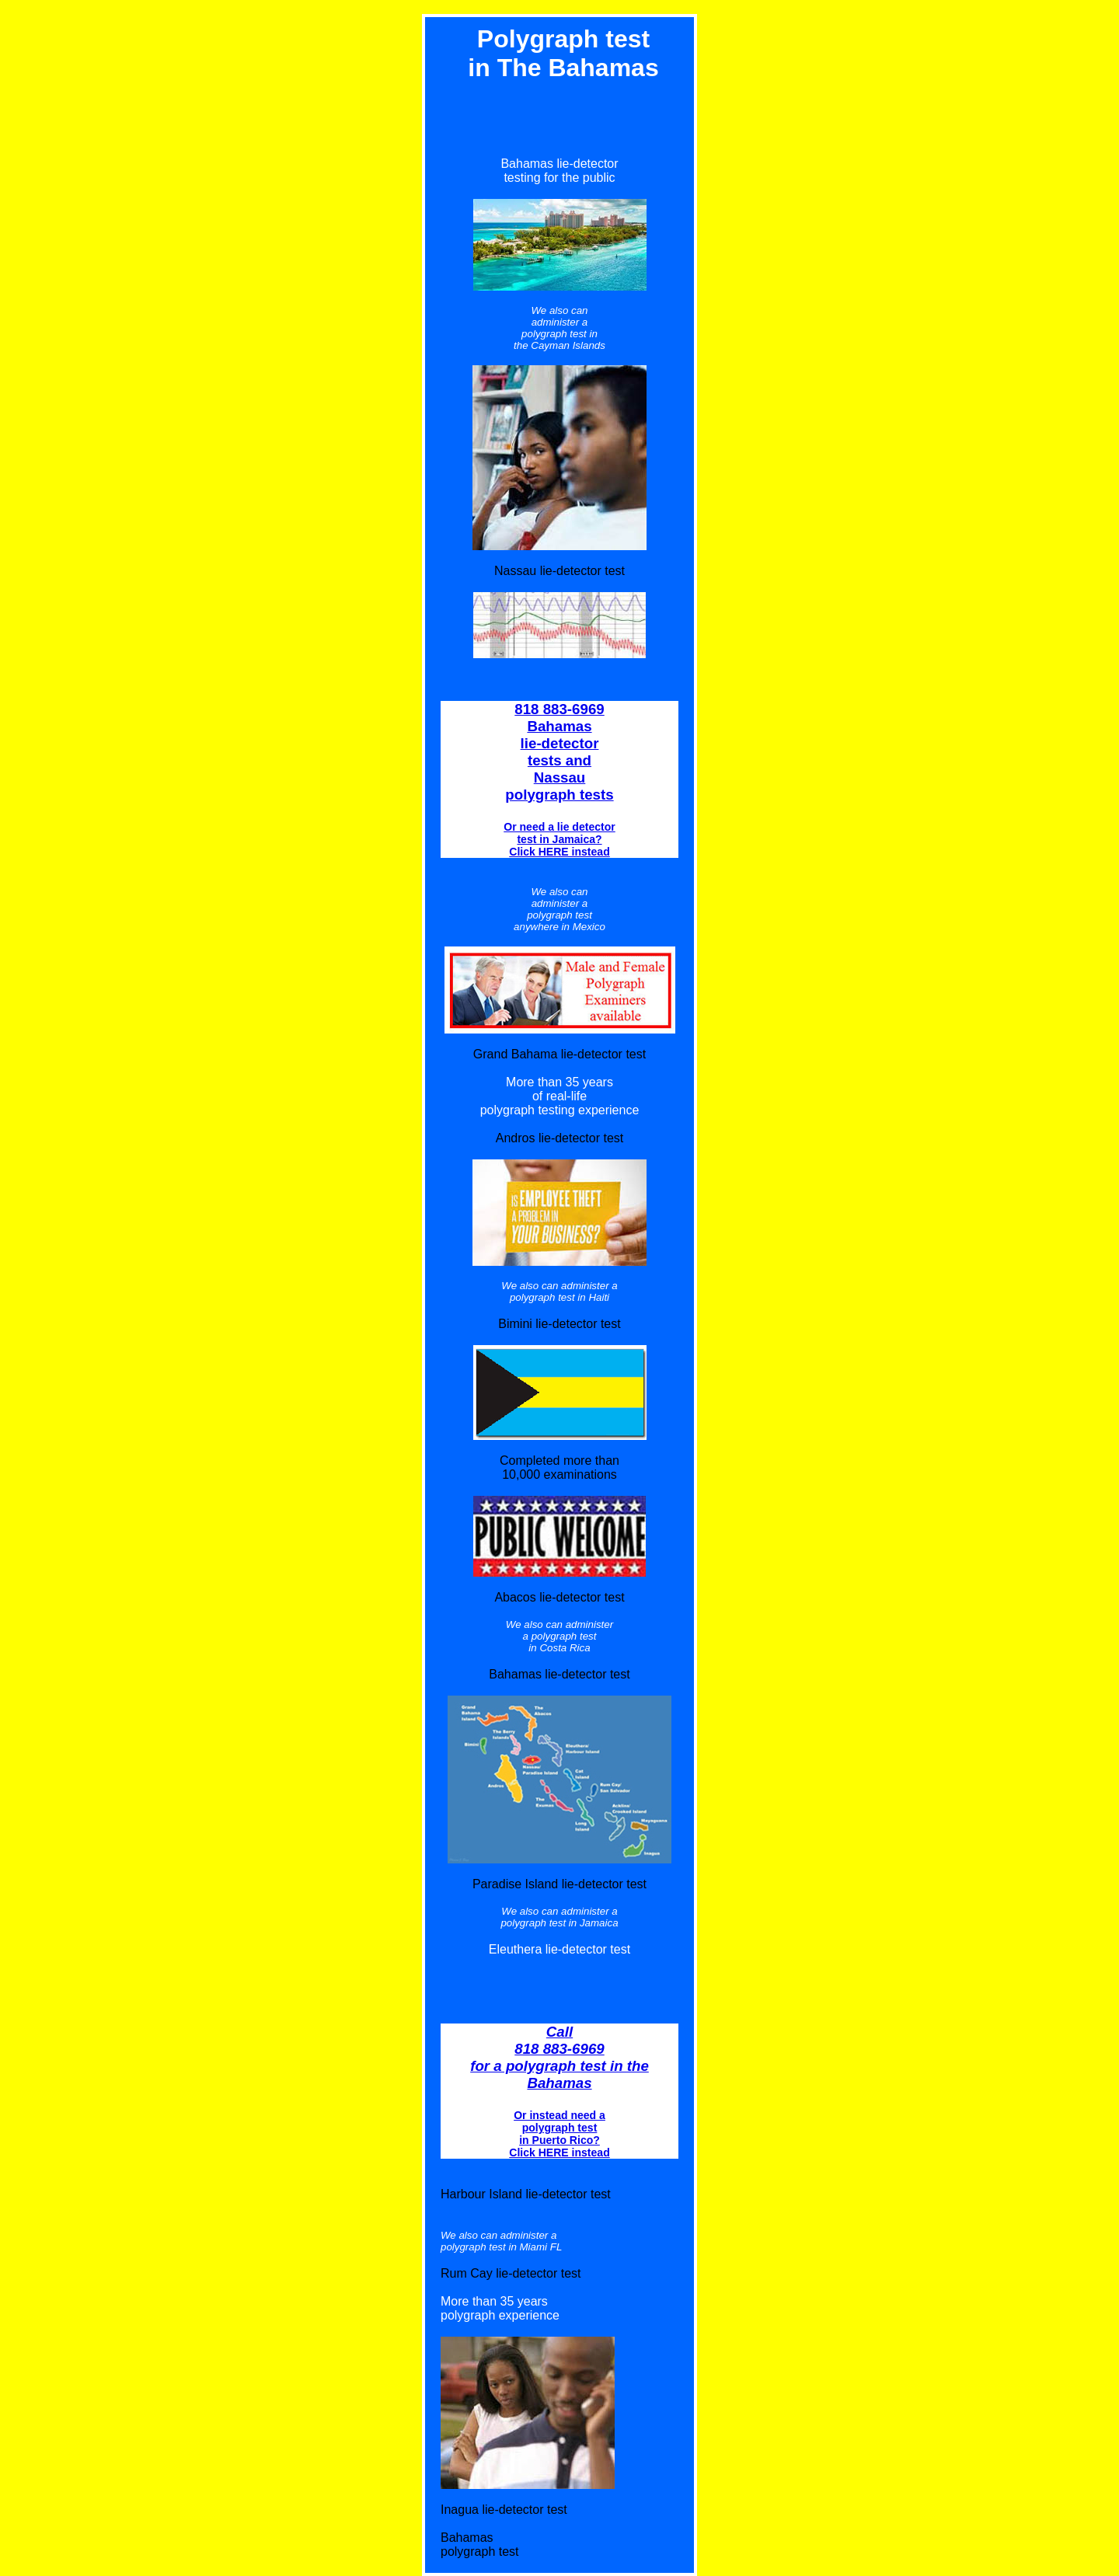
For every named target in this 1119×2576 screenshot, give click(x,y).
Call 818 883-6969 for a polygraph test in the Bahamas (559, 2057)
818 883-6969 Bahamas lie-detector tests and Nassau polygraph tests (559, 752)
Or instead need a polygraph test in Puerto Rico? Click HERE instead (559, 2134)
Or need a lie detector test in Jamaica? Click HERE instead (559, 839)
